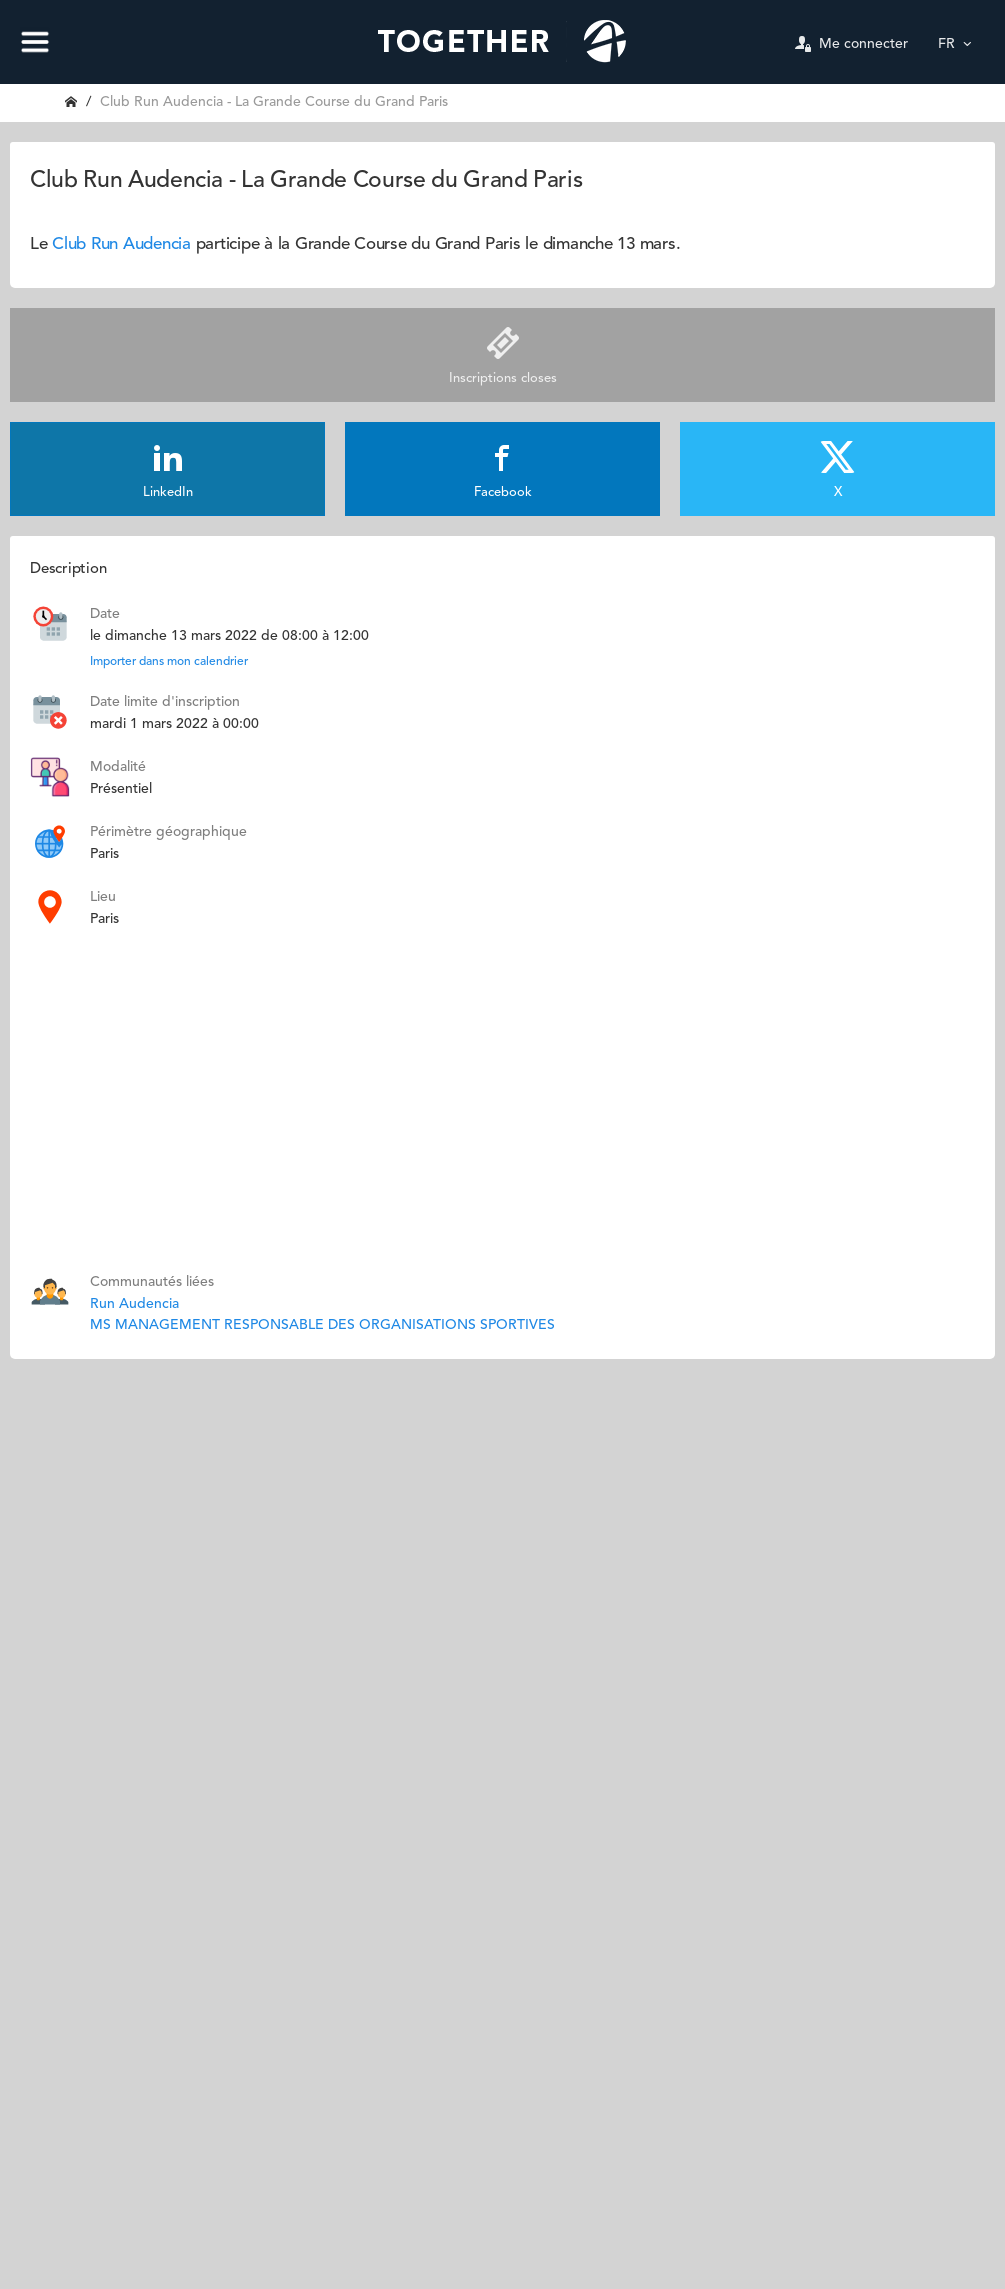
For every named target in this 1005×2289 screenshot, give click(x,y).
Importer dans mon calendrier (169, 662)
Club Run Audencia (121, 244)
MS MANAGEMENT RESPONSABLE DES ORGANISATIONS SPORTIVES (322, 1325)
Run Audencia (134, 1304)
